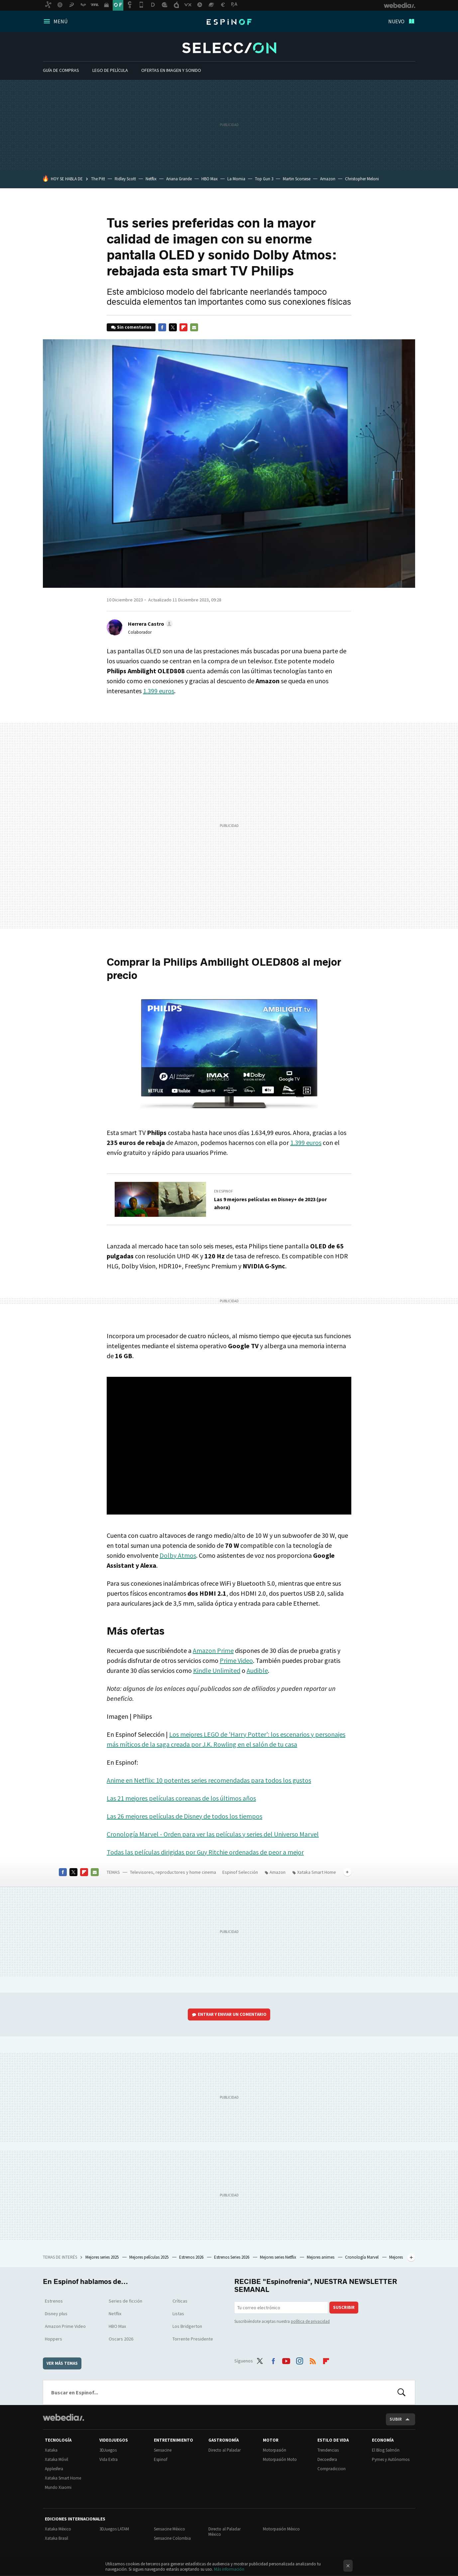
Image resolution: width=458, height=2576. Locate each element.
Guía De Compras (61, 70)
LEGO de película (110, 70)
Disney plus (56, 2314)
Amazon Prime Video (65, 2326)
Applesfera (54, 2469)
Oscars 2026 (121, 2339)
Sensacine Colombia (172, 2538)
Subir (396, 2419)
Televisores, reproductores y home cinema (173, 1872)
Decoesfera (327, 2459)
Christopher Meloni (362, 179)
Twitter (173, 327)
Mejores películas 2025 (149, 2257)
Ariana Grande (179, 179)
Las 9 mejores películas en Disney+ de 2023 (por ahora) (270, 1203)
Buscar (401, 2392)
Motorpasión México (281, 2529)
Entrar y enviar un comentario (232, 2014)
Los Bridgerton (187, 2326)
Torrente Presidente (192, 2339)
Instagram (299, 2359)
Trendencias (328, 2450)
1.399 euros (158, 691)
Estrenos (54, 2301)
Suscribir (344, 2307)
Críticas (179, 2301)
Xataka (51, 2450)
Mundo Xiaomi (58, 2487)
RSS (312, 2359)
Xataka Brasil (56, 2538)
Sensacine (163, 2450)
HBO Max (209, 179)
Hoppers (53, 2339)
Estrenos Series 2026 (232, 2257)
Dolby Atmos (178, 1555)
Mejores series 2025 (102, 2257)
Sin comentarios (134, 327)
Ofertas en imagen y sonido (171, 70)
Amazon (327, 179)
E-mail (194, 327)
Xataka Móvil (56, 2459)
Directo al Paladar (224, 2450)
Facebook (162, 327)
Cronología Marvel (362, 2257)
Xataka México (58, 2529)
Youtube (286, 2359)
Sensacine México (169, 2529)
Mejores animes (321, 2257)
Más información (229, 2569)
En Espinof (223, 1191)
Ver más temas (62, 2363)
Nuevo (396, 21)
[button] (149, 624)
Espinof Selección (229, 48)
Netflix (151, 179)
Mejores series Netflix (278, 2257)
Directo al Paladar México (224, 2531)
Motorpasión (274, 2450)
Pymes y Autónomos (390, 2459)
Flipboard (183, 327)
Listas (178, 2314)
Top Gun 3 (264, 179)
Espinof (229, 22)
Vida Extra (108, 2459)
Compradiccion (331, 2469)
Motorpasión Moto (280, 2459)
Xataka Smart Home (316, 1872)
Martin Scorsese (296, 179)
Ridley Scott (125, 179)
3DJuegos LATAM (114, 2529)
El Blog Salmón (386, 2450)
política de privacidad (310, 2321)
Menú (60, 21)
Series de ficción (125, 2301)
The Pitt (98, 179)
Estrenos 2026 (191, 2257)
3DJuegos (108, 2450)
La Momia (236, 179)
